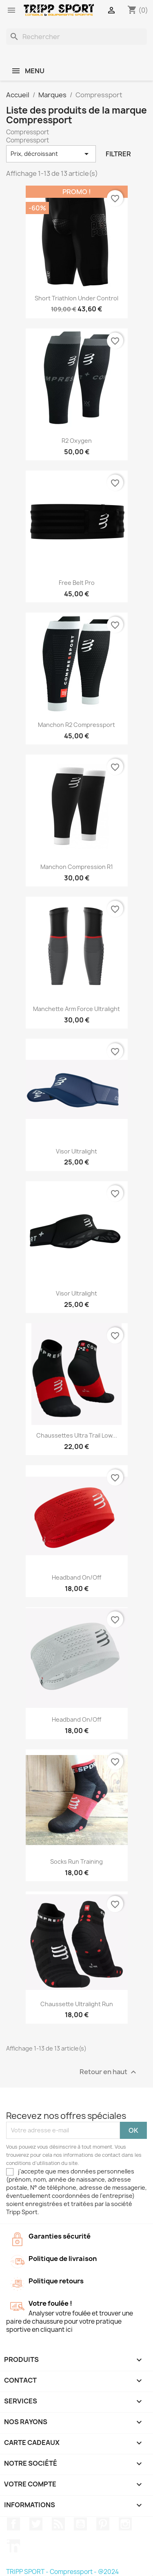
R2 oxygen (77, 440)
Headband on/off (76, 1577)
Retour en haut (109, 2072)
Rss (58, 2523)
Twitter (35, 2523)
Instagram (125, 2523)
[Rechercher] (76, 36)
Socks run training (76, 1861)
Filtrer (118, 153)
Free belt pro (77, 583)
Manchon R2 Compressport (76, 725)
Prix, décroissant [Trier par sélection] (51, 154)
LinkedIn (13, 2545)
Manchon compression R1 (76, 867)
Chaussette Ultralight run (76, 2004)
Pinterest (102, 2523)
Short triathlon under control (76, 298)
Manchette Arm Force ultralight (76, 1009)
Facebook (13, 2523)
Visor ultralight (76, 1151)
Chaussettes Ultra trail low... (76, 1435)
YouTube (80, 2523)
